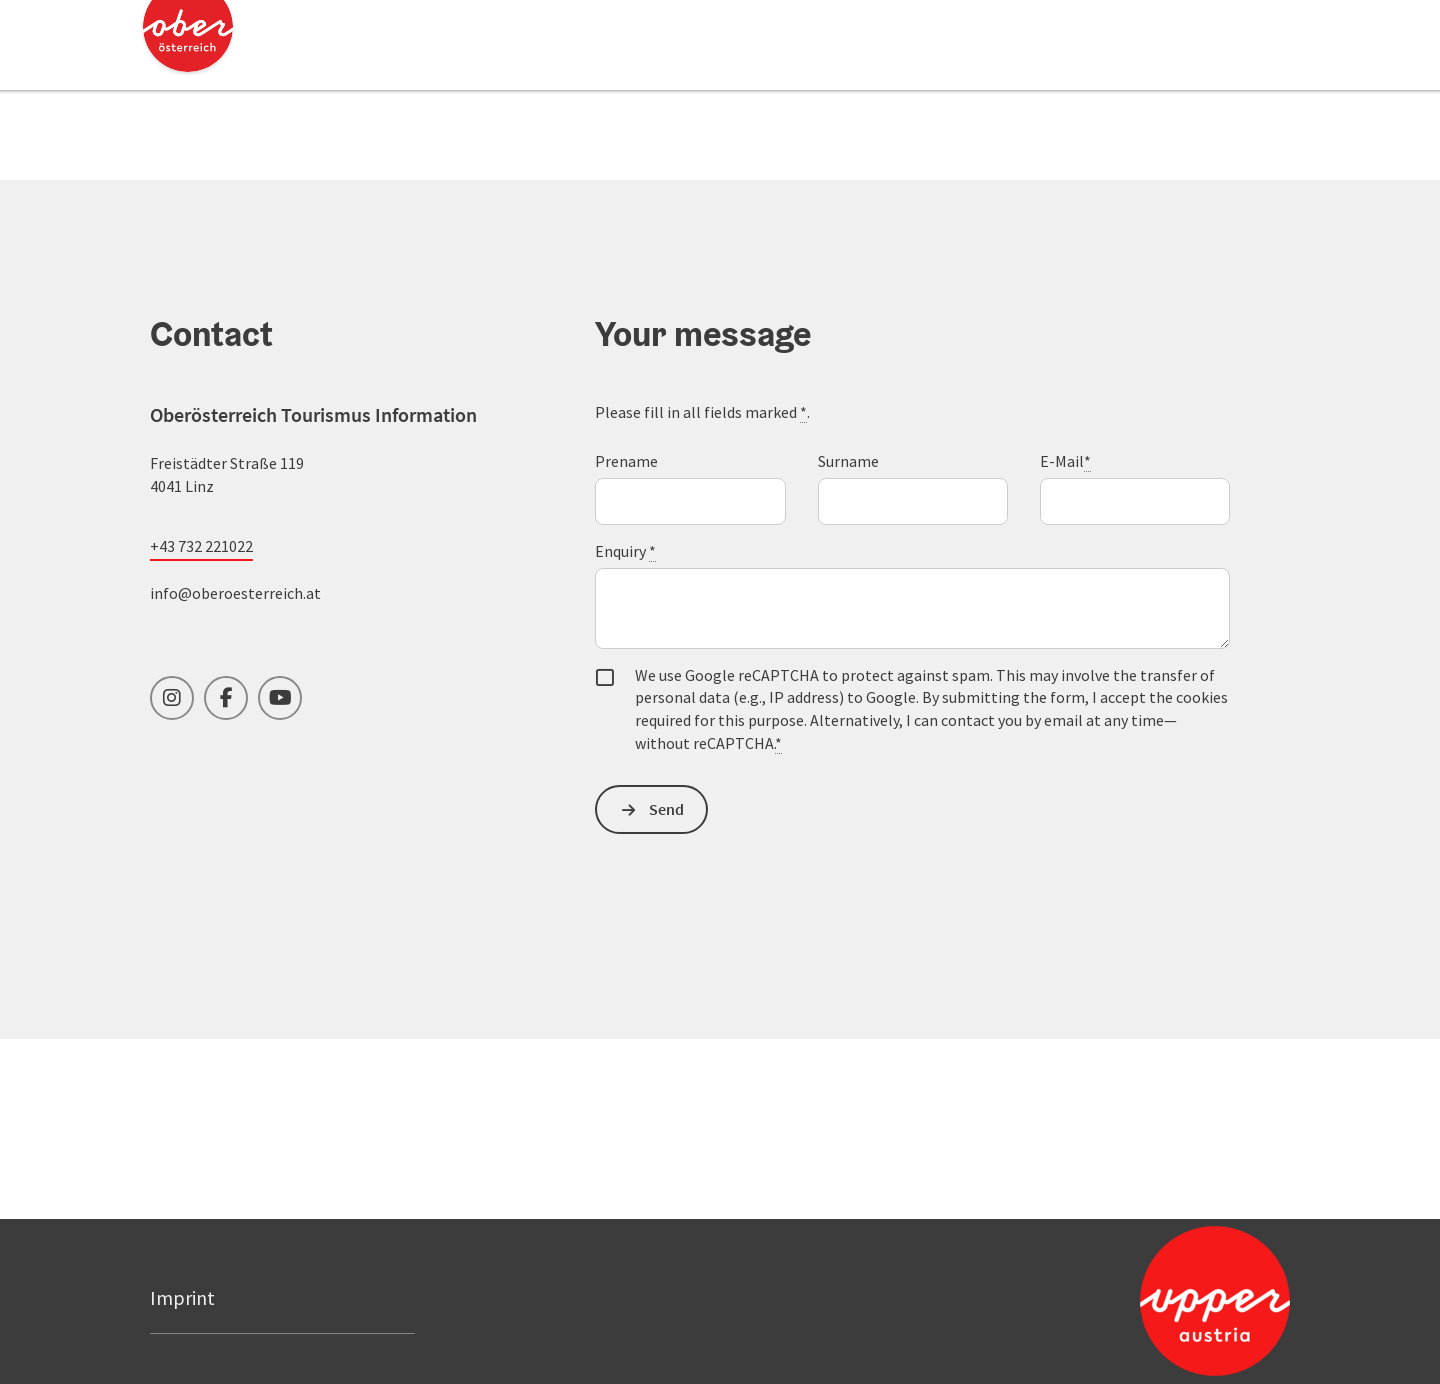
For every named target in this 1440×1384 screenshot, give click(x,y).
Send (667, 809)
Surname (848, 461)
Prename (626, 461)
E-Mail (1065, 461)
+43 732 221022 (201, 546)
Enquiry (625, 551)
